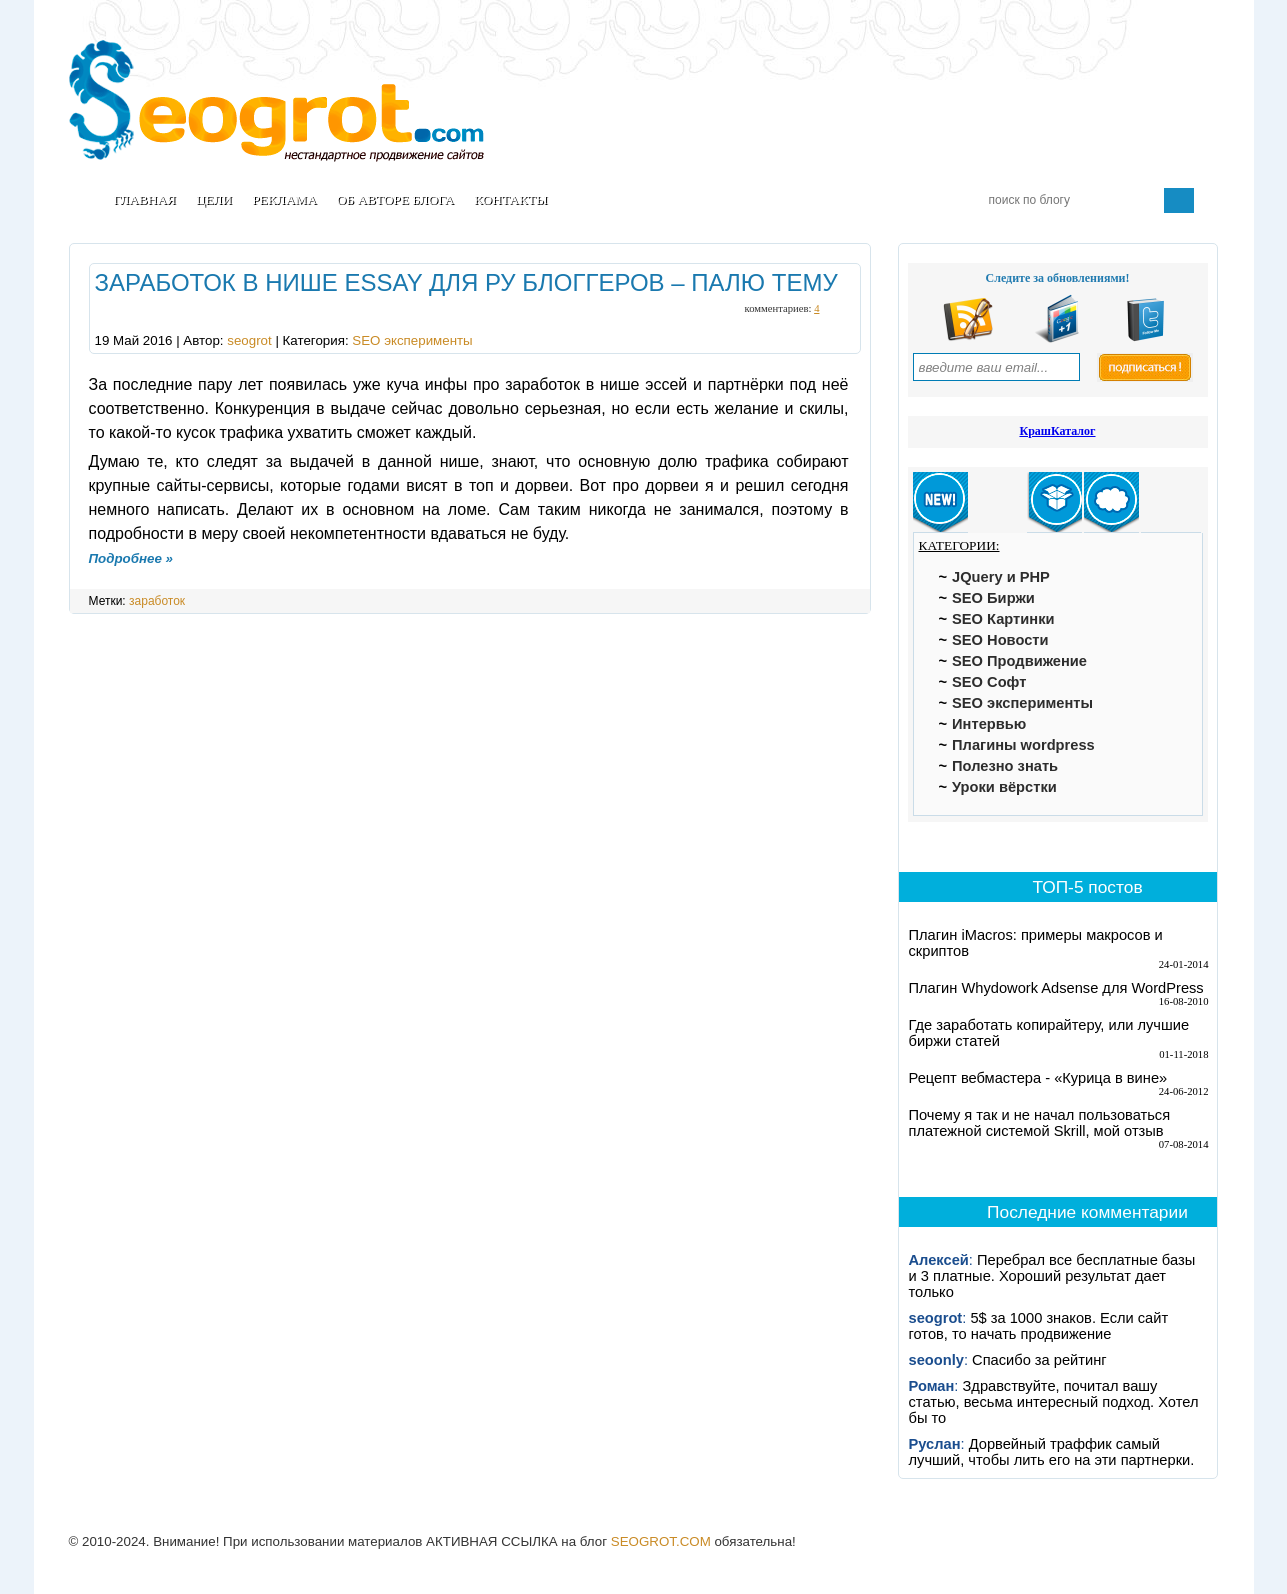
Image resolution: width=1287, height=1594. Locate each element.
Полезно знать (1005, 766)
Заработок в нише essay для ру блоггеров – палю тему (466, 282)
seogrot (249, 340)
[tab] (940, 502)
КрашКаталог (1057, 431)
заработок (157, 601)
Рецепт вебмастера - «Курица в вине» (1038, 1078)
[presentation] (940, 502)
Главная (145, 199)
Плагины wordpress (1023, 745)
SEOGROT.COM (661, 1541)
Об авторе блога (395, 199)
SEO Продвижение (1019, 661)
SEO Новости (1000, 640)
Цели (214, 199)
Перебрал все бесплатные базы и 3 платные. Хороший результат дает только (1052, 1276)
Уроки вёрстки (1004, 787)
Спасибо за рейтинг (1039, 1360)
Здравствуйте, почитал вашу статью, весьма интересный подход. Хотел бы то (1054, 1402)
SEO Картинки (1003, 619)
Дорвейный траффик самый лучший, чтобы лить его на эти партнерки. (1052, 1452)
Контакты (511, 199)
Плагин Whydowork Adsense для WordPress (1056, 988)
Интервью (989, 724)
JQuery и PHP (1001, 577)
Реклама (284, 199)
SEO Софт (989, 682)
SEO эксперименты (412, 340)
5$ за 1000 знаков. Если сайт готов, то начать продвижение (1039, 1326)
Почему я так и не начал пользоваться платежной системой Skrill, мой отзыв (1040, 1123)
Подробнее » (131, 558)
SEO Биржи (993, 598)
